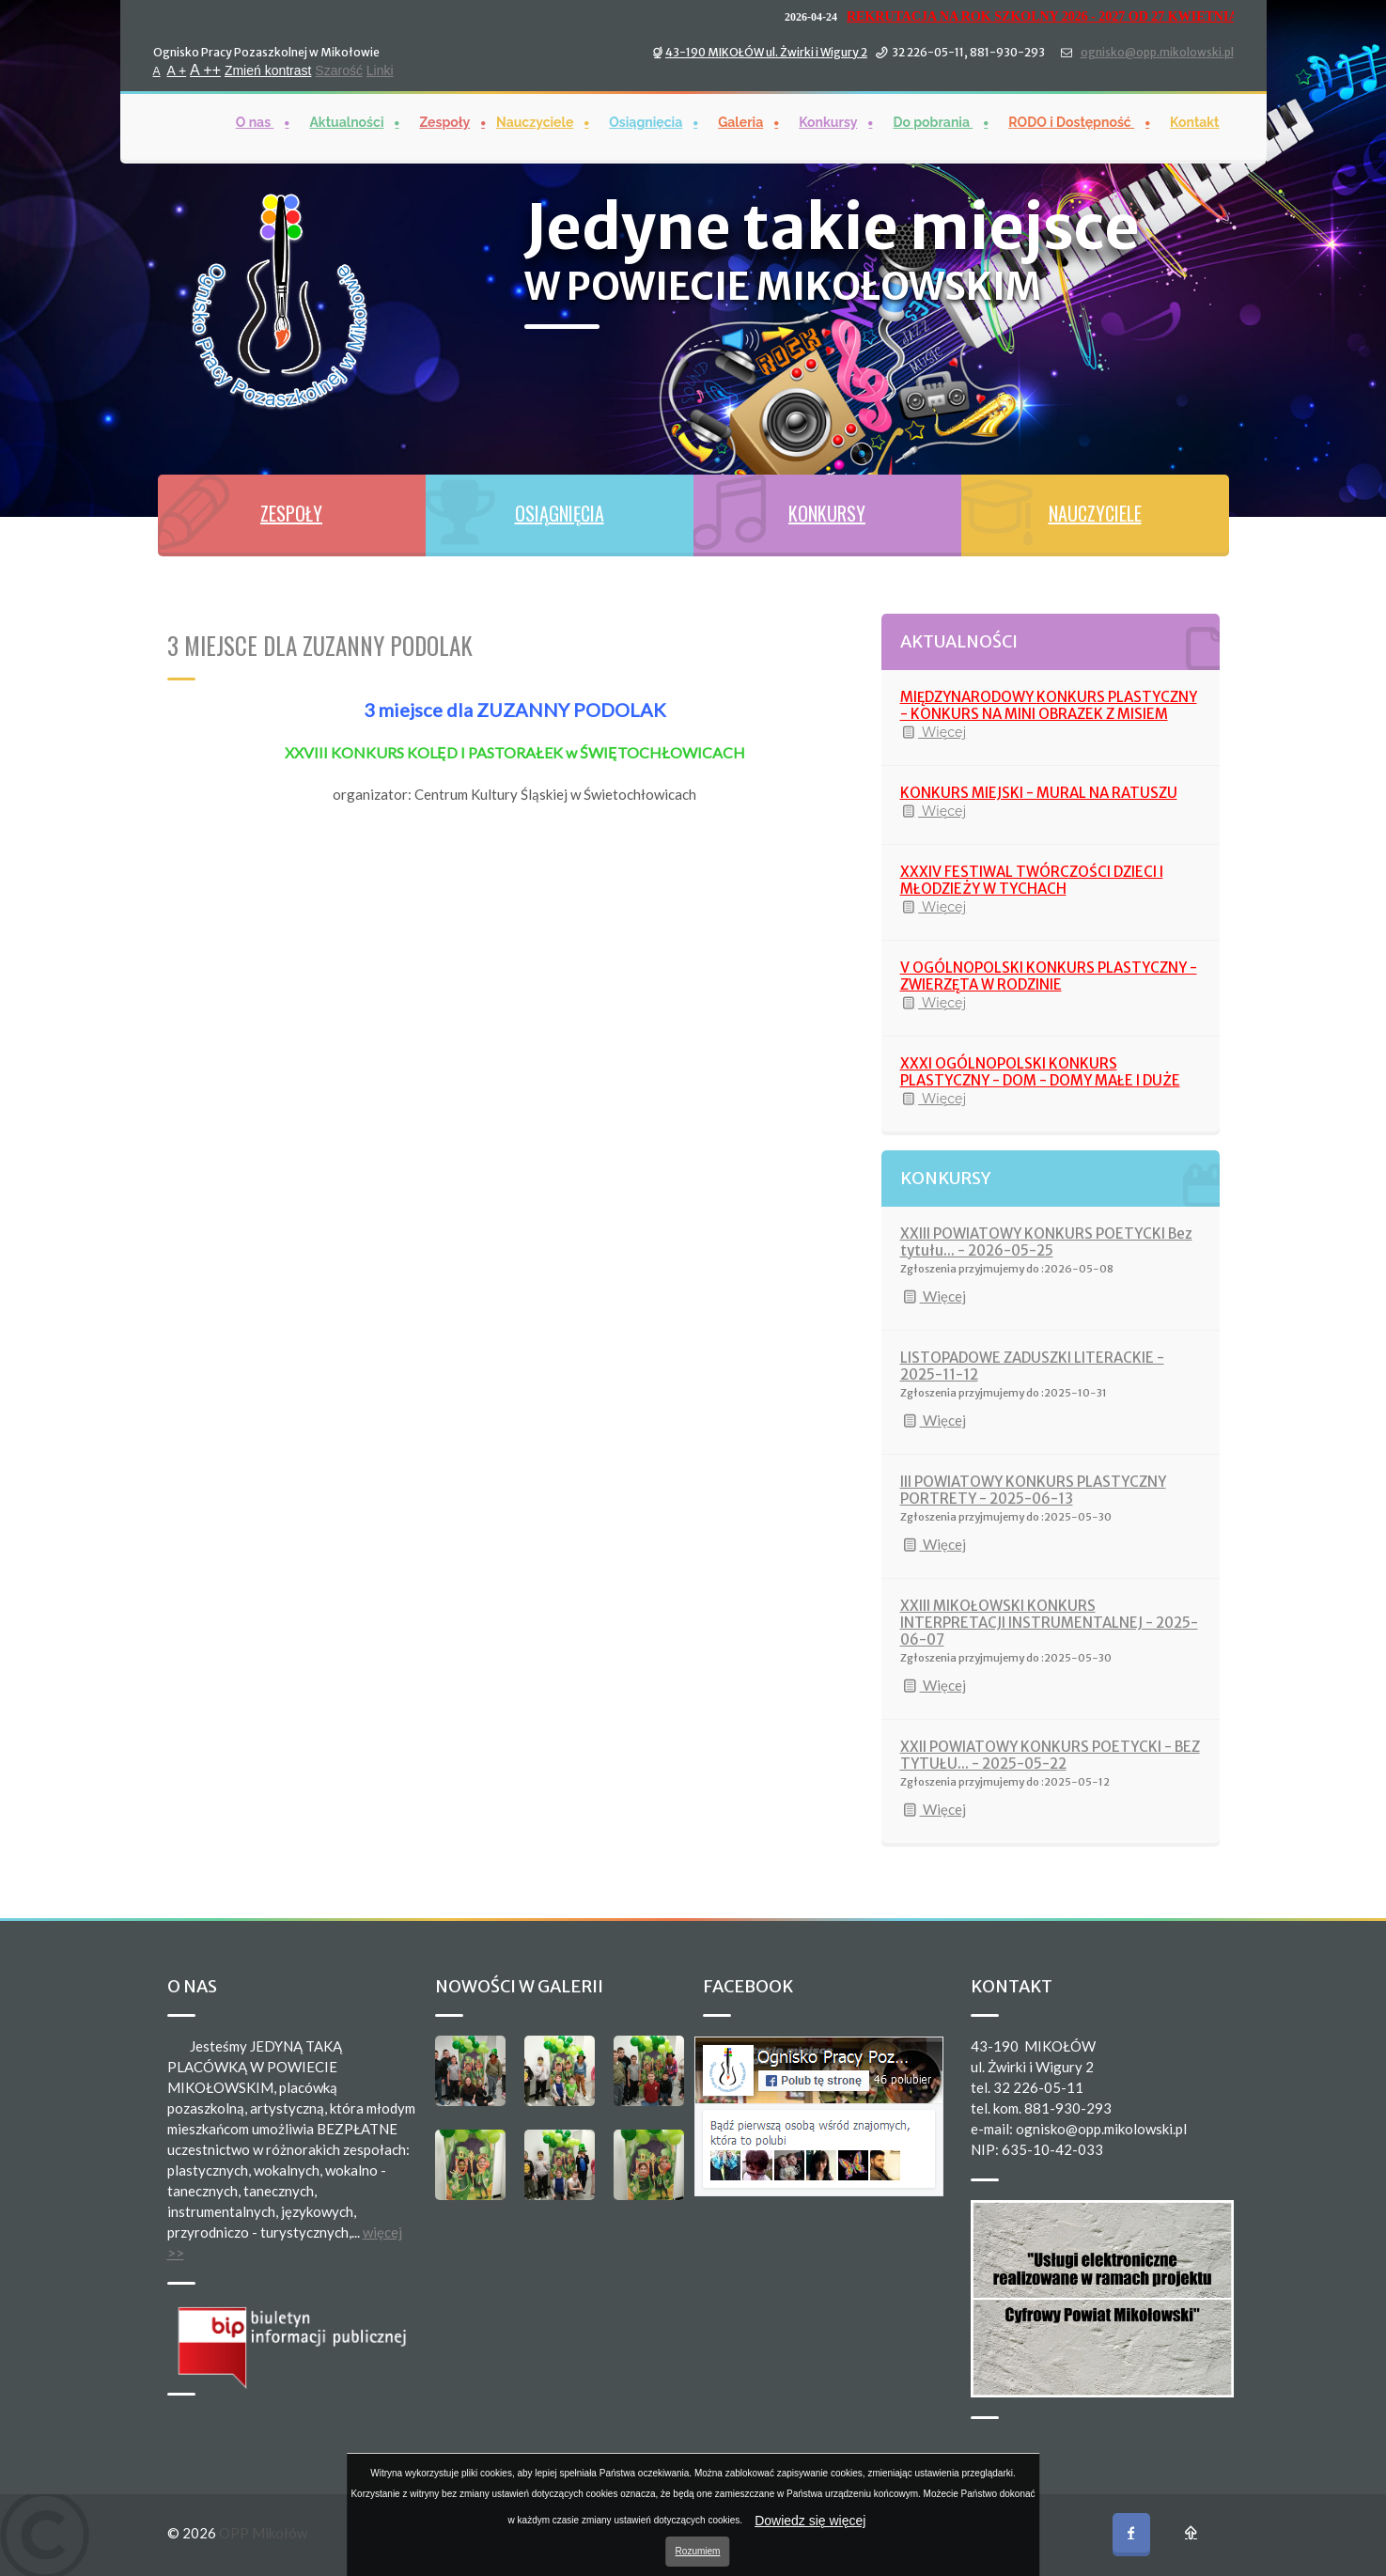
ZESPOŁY (291, 513)
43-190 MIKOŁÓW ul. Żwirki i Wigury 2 (766, 51)
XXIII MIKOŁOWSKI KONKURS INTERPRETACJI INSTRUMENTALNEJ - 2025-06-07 (1049, 1622)
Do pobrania (933, 121)
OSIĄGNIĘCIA (559, 513)
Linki (380, 69)
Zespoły (444, 121)
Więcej (933, 732)
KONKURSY (826, 513)
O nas (255, 121)
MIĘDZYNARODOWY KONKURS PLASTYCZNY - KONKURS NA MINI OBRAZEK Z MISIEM (1048, 705)
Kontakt (1194, 121)
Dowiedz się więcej (810, 2520)
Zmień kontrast (268, 69)
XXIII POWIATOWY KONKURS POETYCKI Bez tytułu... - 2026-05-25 (1046, 1242)
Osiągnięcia (645, 121)
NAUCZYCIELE (1095, 513)
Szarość (339, 69)
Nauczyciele (534, 121)
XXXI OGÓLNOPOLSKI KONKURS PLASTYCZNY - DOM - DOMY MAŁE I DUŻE (1040, 1071)
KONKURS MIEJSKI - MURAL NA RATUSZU (1038, 793)
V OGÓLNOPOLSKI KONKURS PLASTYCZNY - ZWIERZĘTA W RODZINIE (1048, 976)
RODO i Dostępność (1071, 121)
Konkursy (828, 121)
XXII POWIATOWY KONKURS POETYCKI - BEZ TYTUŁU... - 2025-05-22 (1050, 1755)
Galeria (740, 121)
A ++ (205, 69)
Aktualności (346, 121)
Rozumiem (698, 2551)
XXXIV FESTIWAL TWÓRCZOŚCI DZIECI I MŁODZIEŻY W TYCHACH (1031, 880)
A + (177, 69)
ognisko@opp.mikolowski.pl (1157, 51)
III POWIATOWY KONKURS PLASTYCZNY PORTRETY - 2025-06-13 (1033, 1490)
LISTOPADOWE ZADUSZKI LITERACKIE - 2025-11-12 (1032, 1366)
